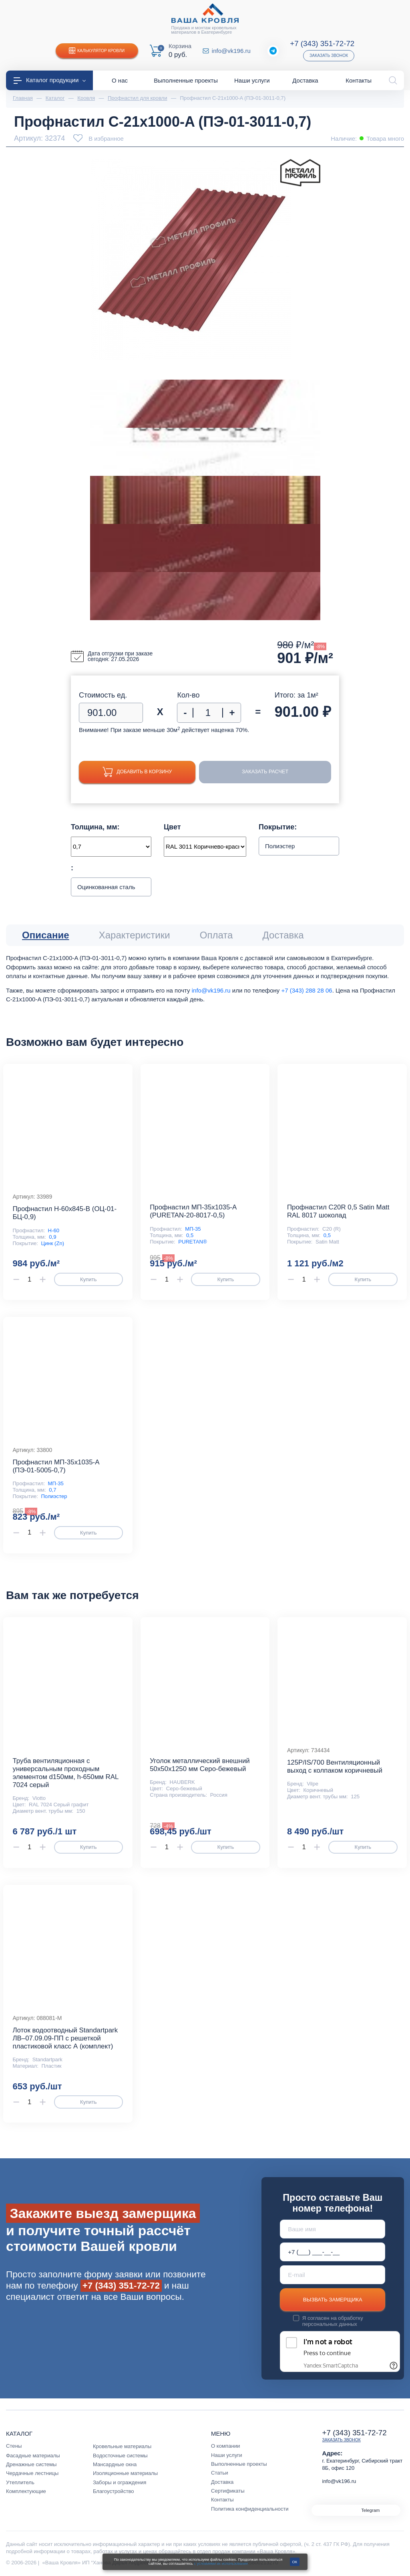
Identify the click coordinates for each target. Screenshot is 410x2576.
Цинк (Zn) (52, 1243)
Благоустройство (113, 2491)
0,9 (52, 1237)
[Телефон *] (332, 2251)
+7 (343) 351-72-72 (322, 43)
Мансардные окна (115, 2464)
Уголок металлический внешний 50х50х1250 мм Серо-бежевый (200, 1765)
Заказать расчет (268, 772)
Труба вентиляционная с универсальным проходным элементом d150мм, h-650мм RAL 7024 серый (65, 1773)
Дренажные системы (31, 2464)
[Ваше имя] (332, 2229)
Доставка (222, 2482)
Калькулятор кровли (97, 50)
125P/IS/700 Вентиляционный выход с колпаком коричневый (334, 1766)
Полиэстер (54, 1496)
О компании (225, 2446)
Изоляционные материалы (125, 2473)
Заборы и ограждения (120, 2482)
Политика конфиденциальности (250, 2509)
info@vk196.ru (231, 51)
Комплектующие (26, 2491)
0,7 (52, 1490)
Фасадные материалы (33, 2456)
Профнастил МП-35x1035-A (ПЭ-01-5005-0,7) (55, 1466)
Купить (88, 1279)
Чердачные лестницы (32, 2473)
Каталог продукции (50, 80)
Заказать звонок (329, 55)
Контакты (222, 2500)
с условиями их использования (221, 2564)
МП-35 (193, 1229)
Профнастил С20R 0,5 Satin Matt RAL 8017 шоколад (338, 1211)
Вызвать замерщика (332, 2300)
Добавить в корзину (140, 772)
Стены (14, 2446)
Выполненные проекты (239, 2464)
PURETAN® (192, 1242)
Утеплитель (20, 2482)
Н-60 (53, 1230)
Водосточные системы (120, 2456)
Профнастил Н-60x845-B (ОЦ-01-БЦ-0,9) (64, 1213)
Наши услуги (226, 2455)
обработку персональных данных (332, 2321)
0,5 (189, 1235)
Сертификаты (228, 2491)
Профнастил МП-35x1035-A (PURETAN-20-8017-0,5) (193, 1211)
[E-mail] (332, 2274)
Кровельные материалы (122, 2446)
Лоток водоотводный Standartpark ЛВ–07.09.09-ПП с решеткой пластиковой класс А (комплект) (65, 2038)
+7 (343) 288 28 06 (306, 990)
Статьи (219, 2473)
